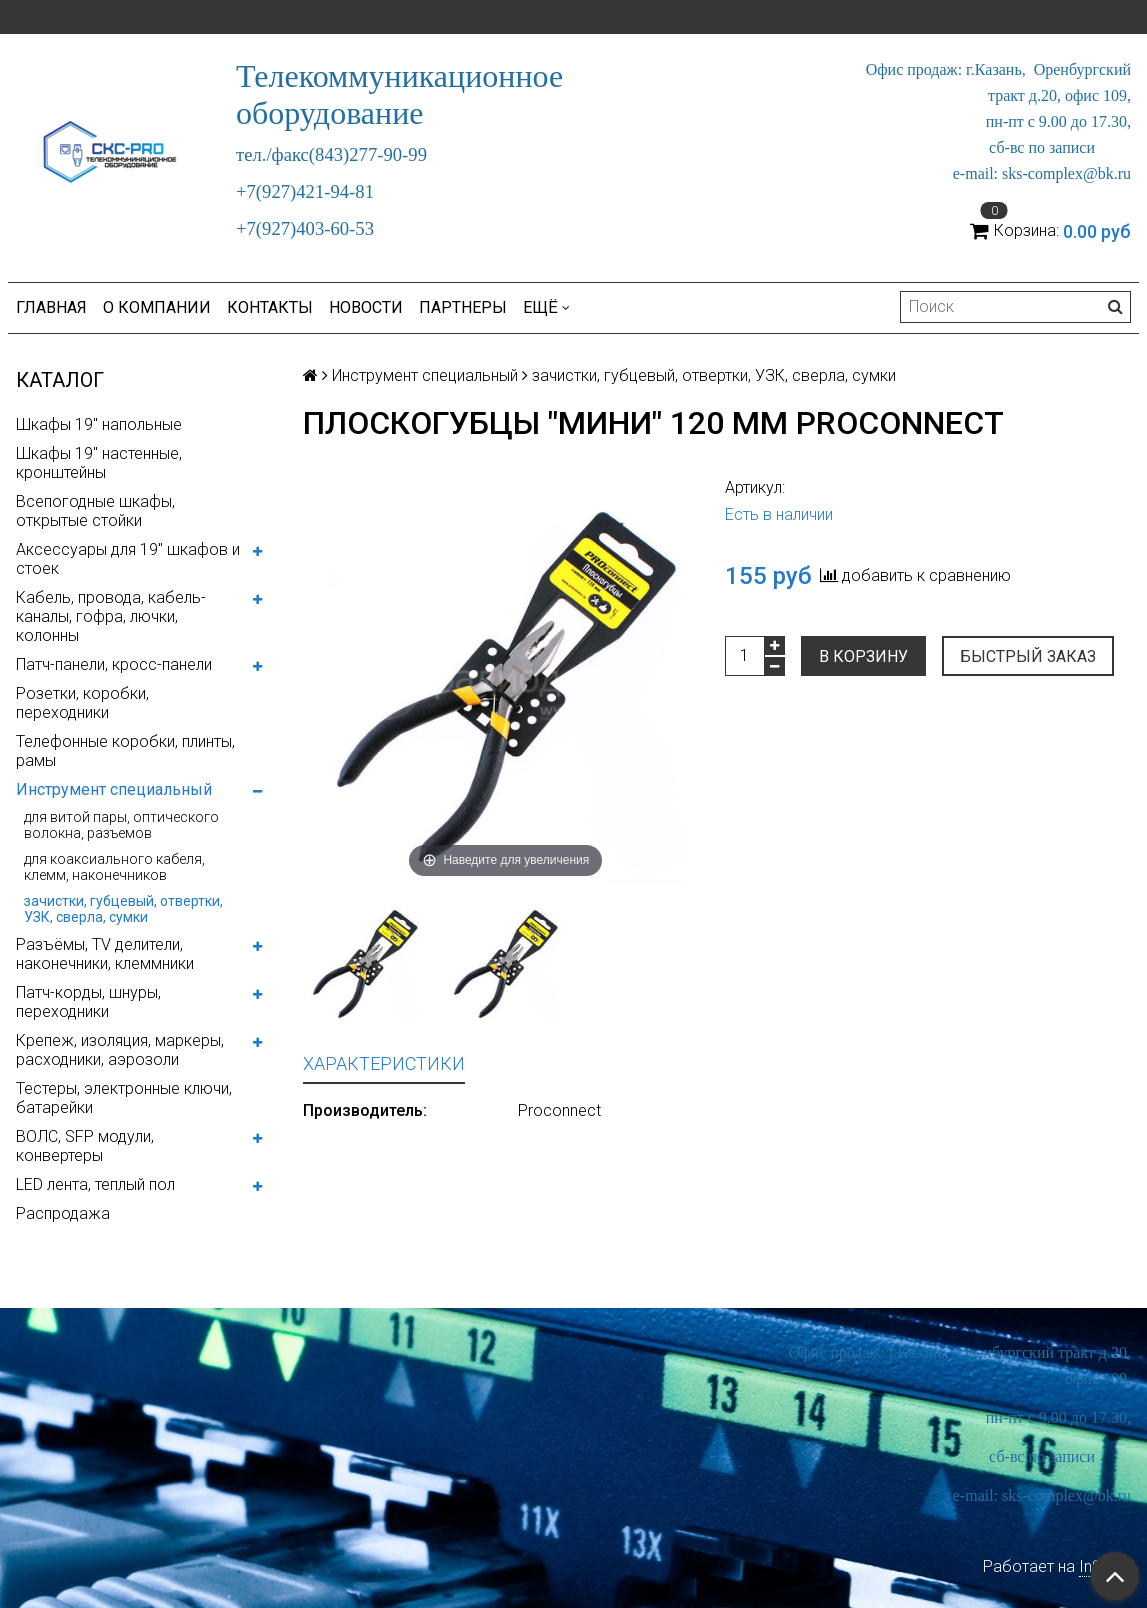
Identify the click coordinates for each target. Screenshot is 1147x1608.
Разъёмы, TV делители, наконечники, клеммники (105, 954)
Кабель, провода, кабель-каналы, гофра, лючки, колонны (111, 616)
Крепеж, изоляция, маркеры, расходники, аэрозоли (120, 1050)
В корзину (863, 656)
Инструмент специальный (114, 789)
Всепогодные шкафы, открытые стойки (95, 511)
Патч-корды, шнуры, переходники (88, 1002)
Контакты (270, 307)
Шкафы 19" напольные (99, 424)
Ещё (546, 307)
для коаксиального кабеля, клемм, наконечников (114, 867)
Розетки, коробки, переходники (82, 703)
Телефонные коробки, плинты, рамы (125, 751)
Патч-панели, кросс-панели (114, 664)
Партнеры (463, 307)
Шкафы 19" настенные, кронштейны (99, 463)
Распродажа (63, 1213)
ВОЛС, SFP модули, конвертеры (85, 1146)
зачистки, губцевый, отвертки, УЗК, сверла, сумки (123, 909)
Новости (366, 307)
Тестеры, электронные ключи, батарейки (124, 1098)
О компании (157, 307)
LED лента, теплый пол (95, 1184)
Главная (51, 307)
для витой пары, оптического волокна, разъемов (121, 825)
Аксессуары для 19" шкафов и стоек (128, 559)
